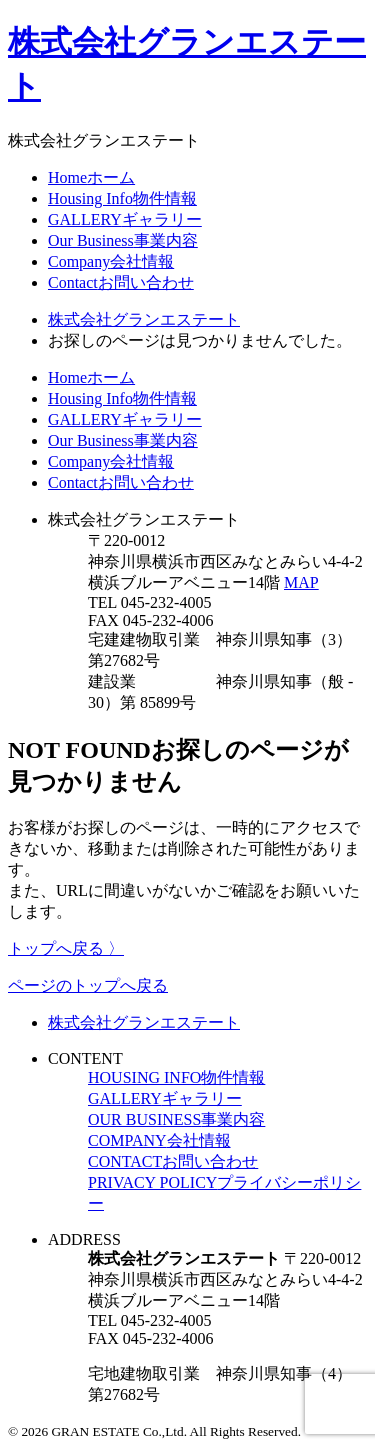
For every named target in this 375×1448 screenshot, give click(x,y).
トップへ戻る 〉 (66, 948)
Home (91, 177)
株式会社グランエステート (144, 1022)
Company (111, 261)
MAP (301, 582)
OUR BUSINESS (176, 1119)
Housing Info (122, 198)
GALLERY (125, 219)
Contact (121, 282)
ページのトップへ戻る (88, 985)
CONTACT (173, 1161)
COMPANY (159, 1140)
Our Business (123, 240)
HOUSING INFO (176, 1077)
